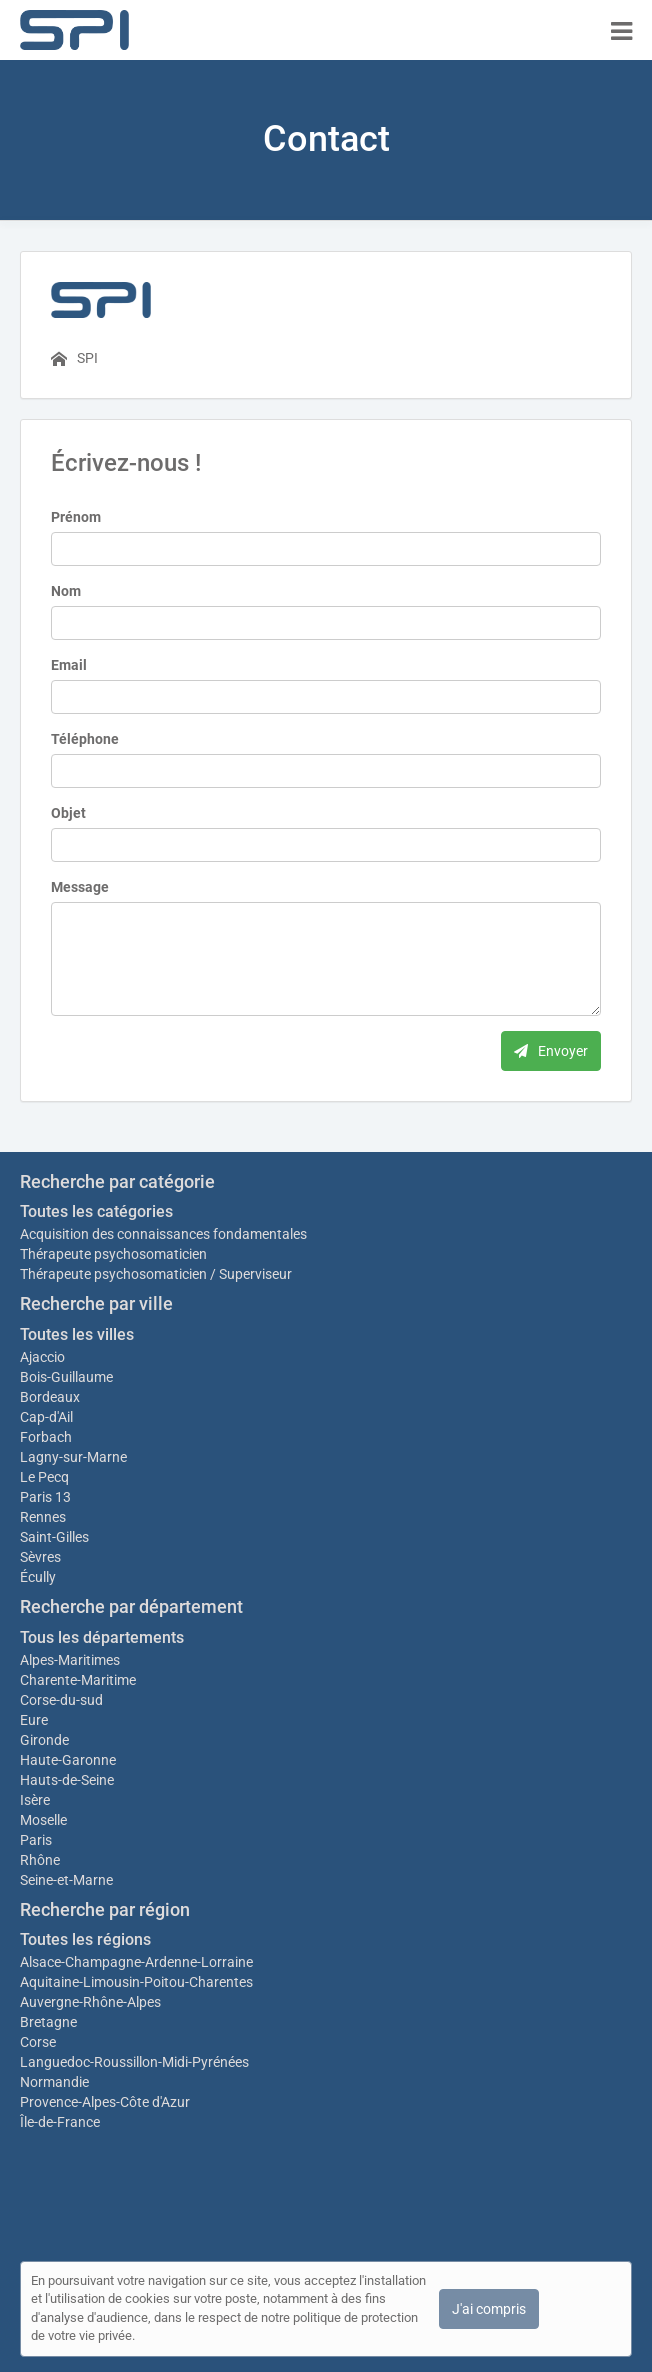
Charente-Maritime (78, 1680)
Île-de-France (60, 2122)
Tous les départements (102, 1637)
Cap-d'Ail (46, 1417)
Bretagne (48, 2022)
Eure (34, 1720)
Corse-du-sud (61, 1700)
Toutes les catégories (96, 1211)
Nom (66, 591)
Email (69, 665)
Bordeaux (50, 1397)
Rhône (40, 1860)
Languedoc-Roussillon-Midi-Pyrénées (134, 2062)
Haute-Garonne (68, 1760)
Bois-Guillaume (66, 1377)
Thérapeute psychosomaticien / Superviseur (156, 1274)
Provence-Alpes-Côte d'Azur (105, 2102)
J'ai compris (489, 2309)
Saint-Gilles (54, 1537)
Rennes (43, 1517)
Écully (38, 1577)
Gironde (44, 1740)
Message (80, 887)
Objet (68, 813)
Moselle (43, 1820)
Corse (38, 2042)
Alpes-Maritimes (70, 1660)
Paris (36, 1840)
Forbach (46, 1437)
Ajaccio (42, 1357)
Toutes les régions (85, 1939)
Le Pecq (44, 1477)
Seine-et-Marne (66, 1880)
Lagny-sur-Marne (73, 1457)
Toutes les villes (77, 1334)
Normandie (54, 2082)
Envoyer (551, 1051)
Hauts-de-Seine (67, 1780)
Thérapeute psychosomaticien (113, 1254)
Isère (35, 1800)
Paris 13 (45, 1497)
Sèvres (40, 1557)
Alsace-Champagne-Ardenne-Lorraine (136, 1962)
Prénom (76, 517)
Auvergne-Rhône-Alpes (90, 2002)
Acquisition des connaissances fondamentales (163, 1234)
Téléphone (85, 739)
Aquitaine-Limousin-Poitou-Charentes (136, 1982)
